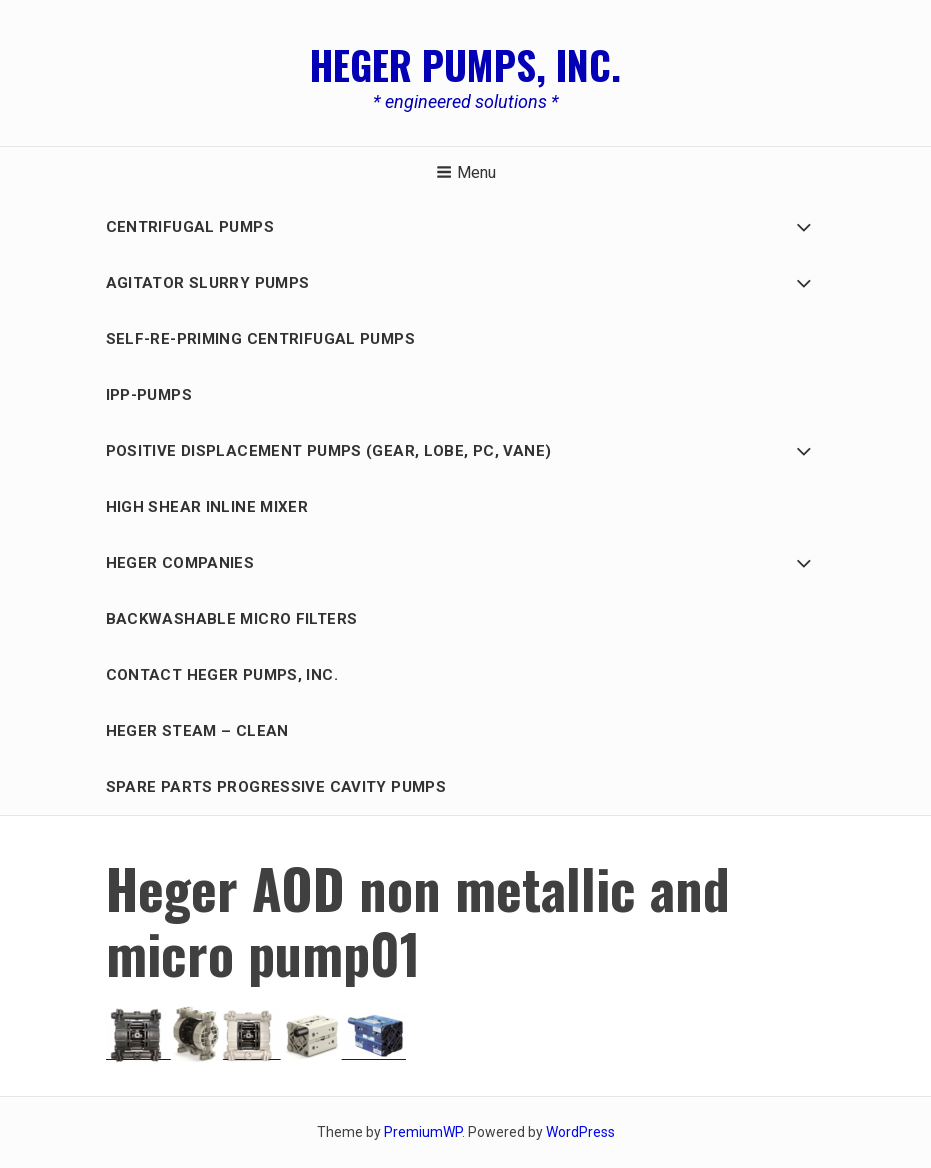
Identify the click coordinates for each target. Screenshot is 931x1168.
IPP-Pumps (149, 395)
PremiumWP (423, 1132)
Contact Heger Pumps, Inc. (222, 675)
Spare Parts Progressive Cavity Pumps (276, 787)
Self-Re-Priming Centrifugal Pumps (260, 339)
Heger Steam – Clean (197, 731)
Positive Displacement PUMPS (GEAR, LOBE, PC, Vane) (329, 451)
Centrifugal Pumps (190, 227)
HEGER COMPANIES (180, 563)
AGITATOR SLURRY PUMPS (208, 283)
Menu (466, 172)
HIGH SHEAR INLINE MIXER (207, 507)
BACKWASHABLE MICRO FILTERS (232, 619)
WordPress (580, 1132)
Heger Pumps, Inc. (465, 64)
